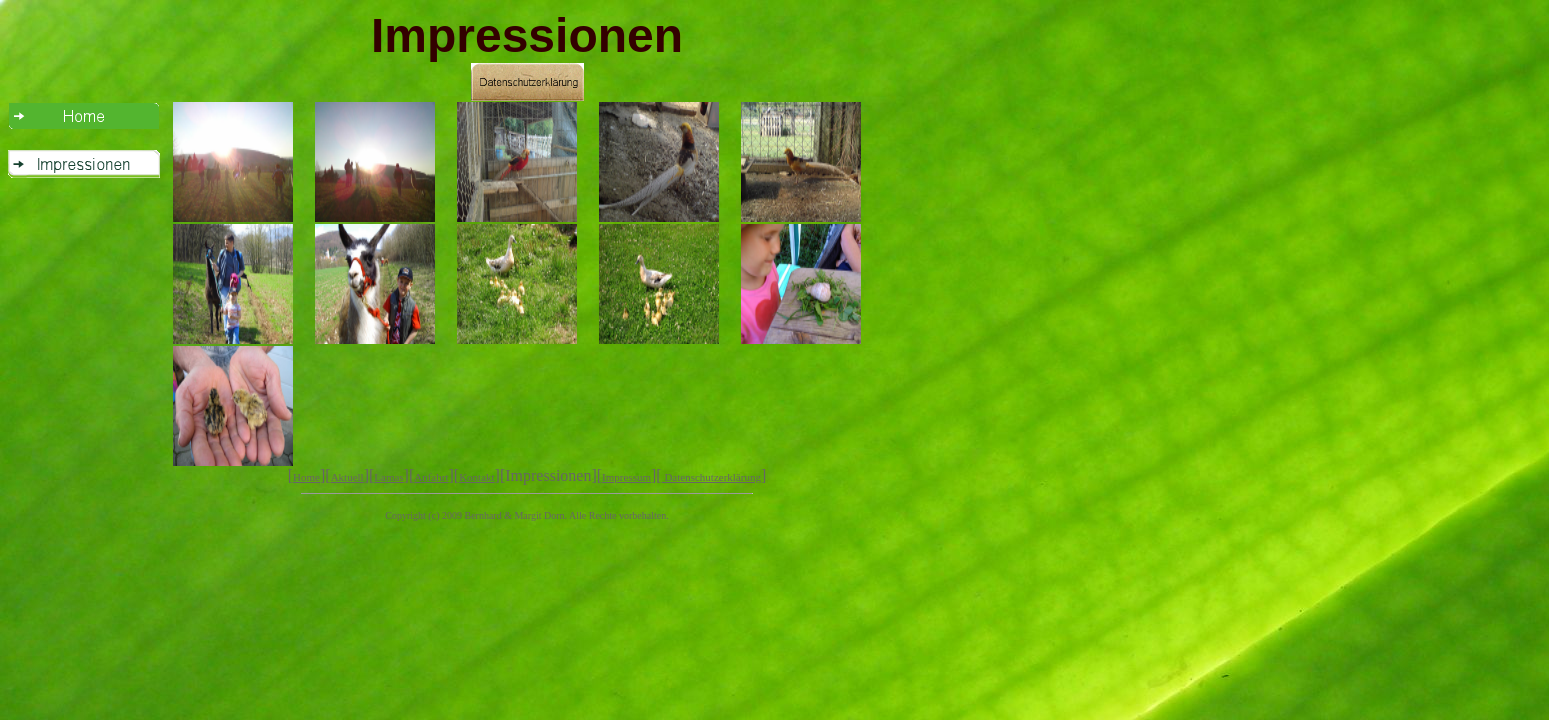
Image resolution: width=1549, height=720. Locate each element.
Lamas (388, 477)
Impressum (626, 477)
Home (306, 477)
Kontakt (476, 477)
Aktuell (347, 477)
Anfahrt (431, 477)
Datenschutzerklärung (711, 477)
